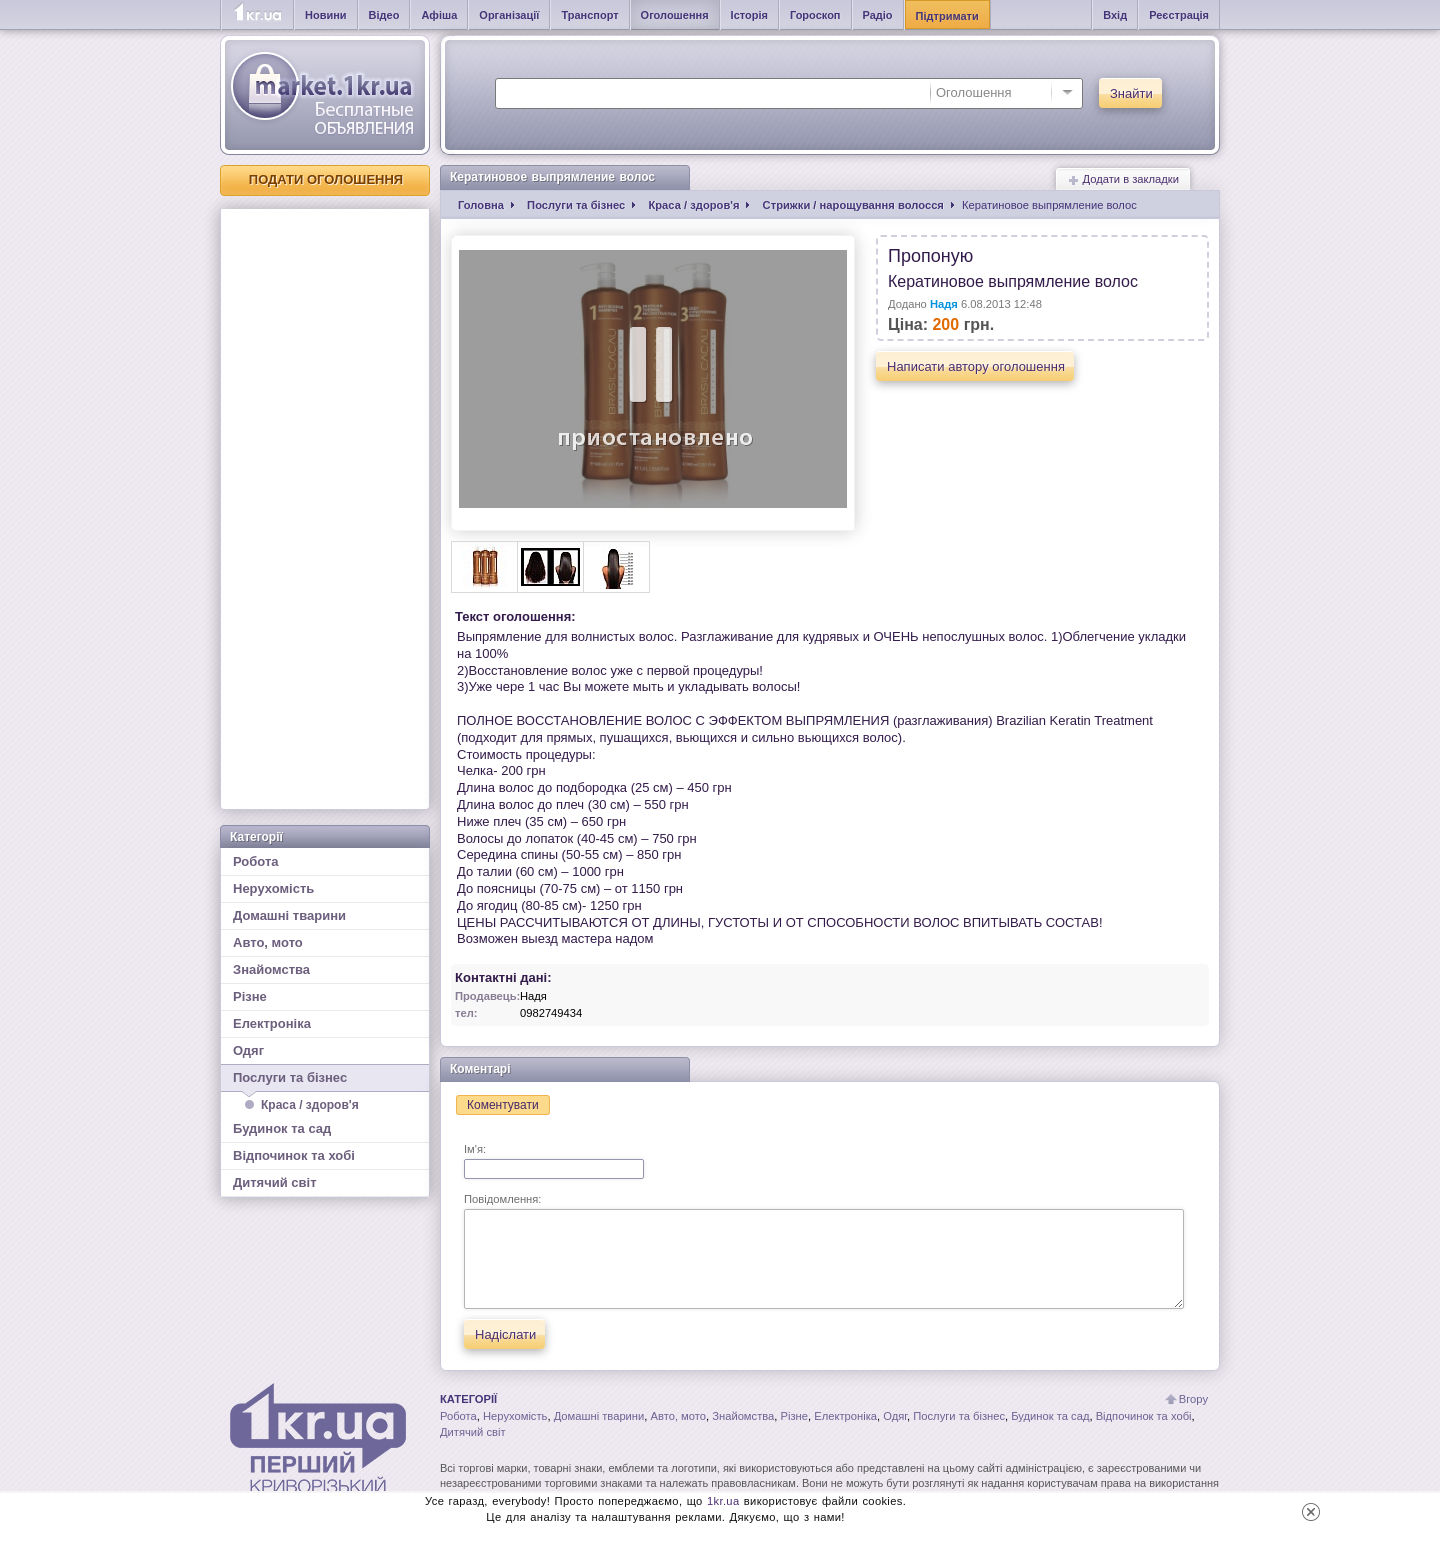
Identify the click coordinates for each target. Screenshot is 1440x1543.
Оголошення (675, 15)
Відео (384, 15)
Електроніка (272, 1023)
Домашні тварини (289, 915)
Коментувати (503, 1105)
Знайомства (271, 969)
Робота (256, 861)
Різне (250, 996)
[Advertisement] (325, 509)
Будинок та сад (282, 1128)
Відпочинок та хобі (294, 1155)
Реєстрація (1179, 15)
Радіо (878, 15)
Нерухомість (273, 888)
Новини (326, 15)
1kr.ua (723, 1501)
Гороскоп (815, 15)
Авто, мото (268, 942)
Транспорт (589, 15)
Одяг (248, 1050)
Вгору (1193, 1399)
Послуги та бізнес (325, 1081)
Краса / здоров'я (310, 1105)
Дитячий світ (275, 1182)
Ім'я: (554, 1161)
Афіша (439, 15)
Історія (749, 15)
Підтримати (947, 16)
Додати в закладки (1123, 179)
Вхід (1115, 15)
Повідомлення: (824, 1251)
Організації (509, 15)
